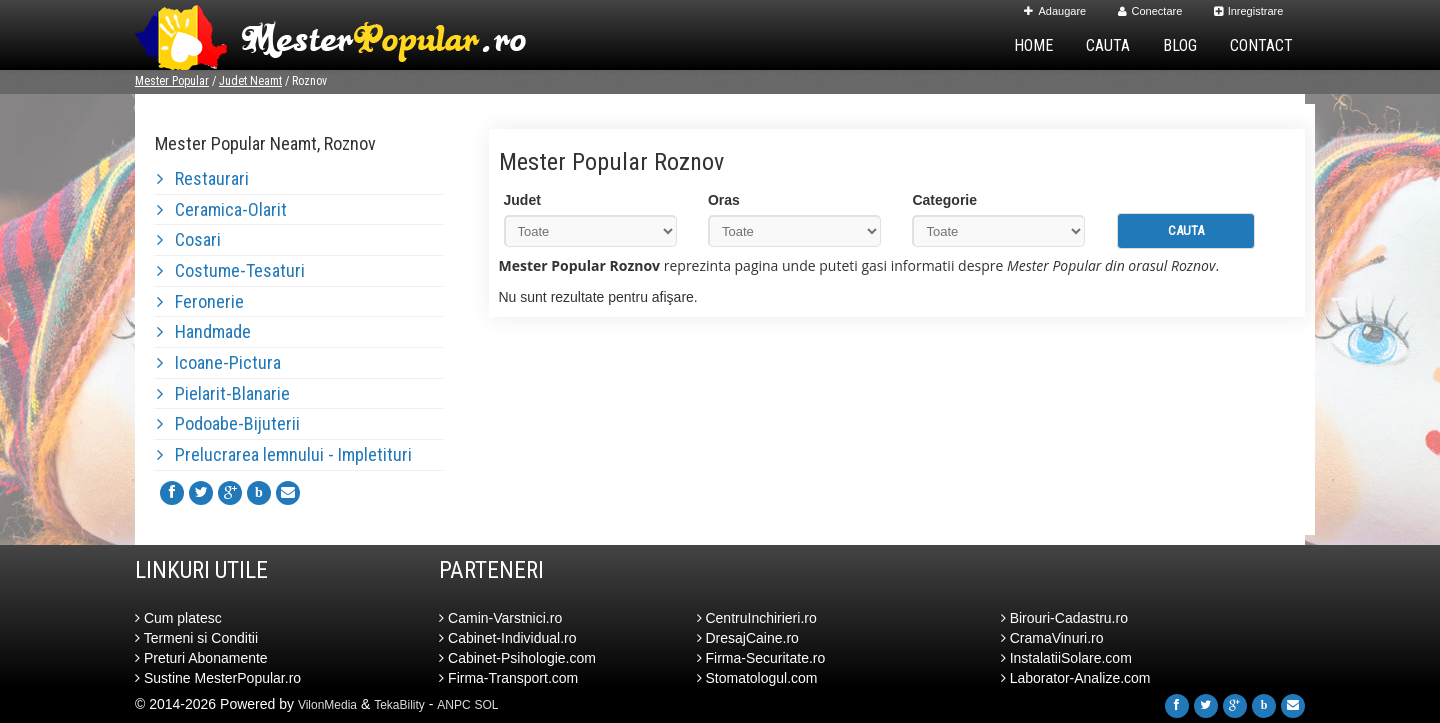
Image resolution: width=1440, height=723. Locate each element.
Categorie (944, 200)
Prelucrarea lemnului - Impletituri (284, 454)
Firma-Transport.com (508, 678)
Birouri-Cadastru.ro (1064, 618)
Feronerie (200, 301)
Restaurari (203, 178)
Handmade (204, 331)
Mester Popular (172, 81)
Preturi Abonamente (201, 658)
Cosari (189, 239)
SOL (487, 705)
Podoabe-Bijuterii (228, 423)
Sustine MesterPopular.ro (218, 678)
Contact (1261, 45)
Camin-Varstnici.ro (500, 618)
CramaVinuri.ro (1052, 638)
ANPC (453, 705)
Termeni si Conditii (196, 638)
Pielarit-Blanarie (223, 393)
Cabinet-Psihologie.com (517, 658)
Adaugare (1055, 11)
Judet (522, 200)
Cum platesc (178, 618)
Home (1033, 45)
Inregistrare (1249, 11)
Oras (724, 200)
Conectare (1150, 11)
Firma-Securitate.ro (761, 658)
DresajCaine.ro (748, 638)
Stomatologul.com (757, 678)
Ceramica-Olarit (222, 209)
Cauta (1108, 45)
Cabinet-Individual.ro (507, 638)
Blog (1180, 45)
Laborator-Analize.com (1076, 678)
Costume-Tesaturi (231, 270)
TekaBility (399, 705)
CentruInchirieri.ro (757, 618)
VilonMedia (327, 705)
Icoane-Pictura (219, 362)
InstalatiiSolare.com (1066, 658)
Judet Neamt (250, 81)
